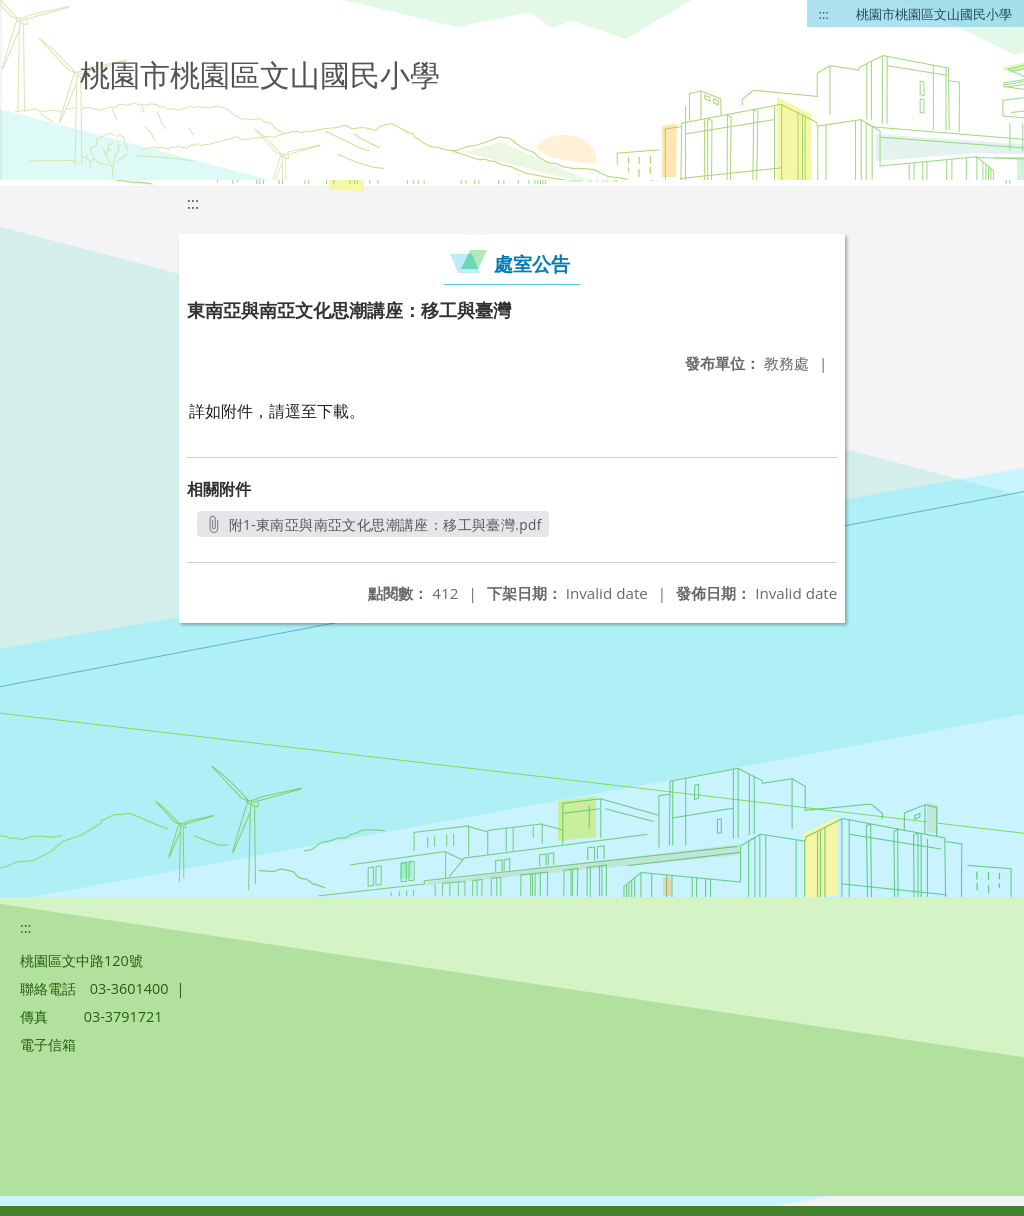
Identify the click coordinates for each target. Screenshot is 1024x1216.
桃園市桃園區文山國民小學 (934, 14)
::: (824, 14)
